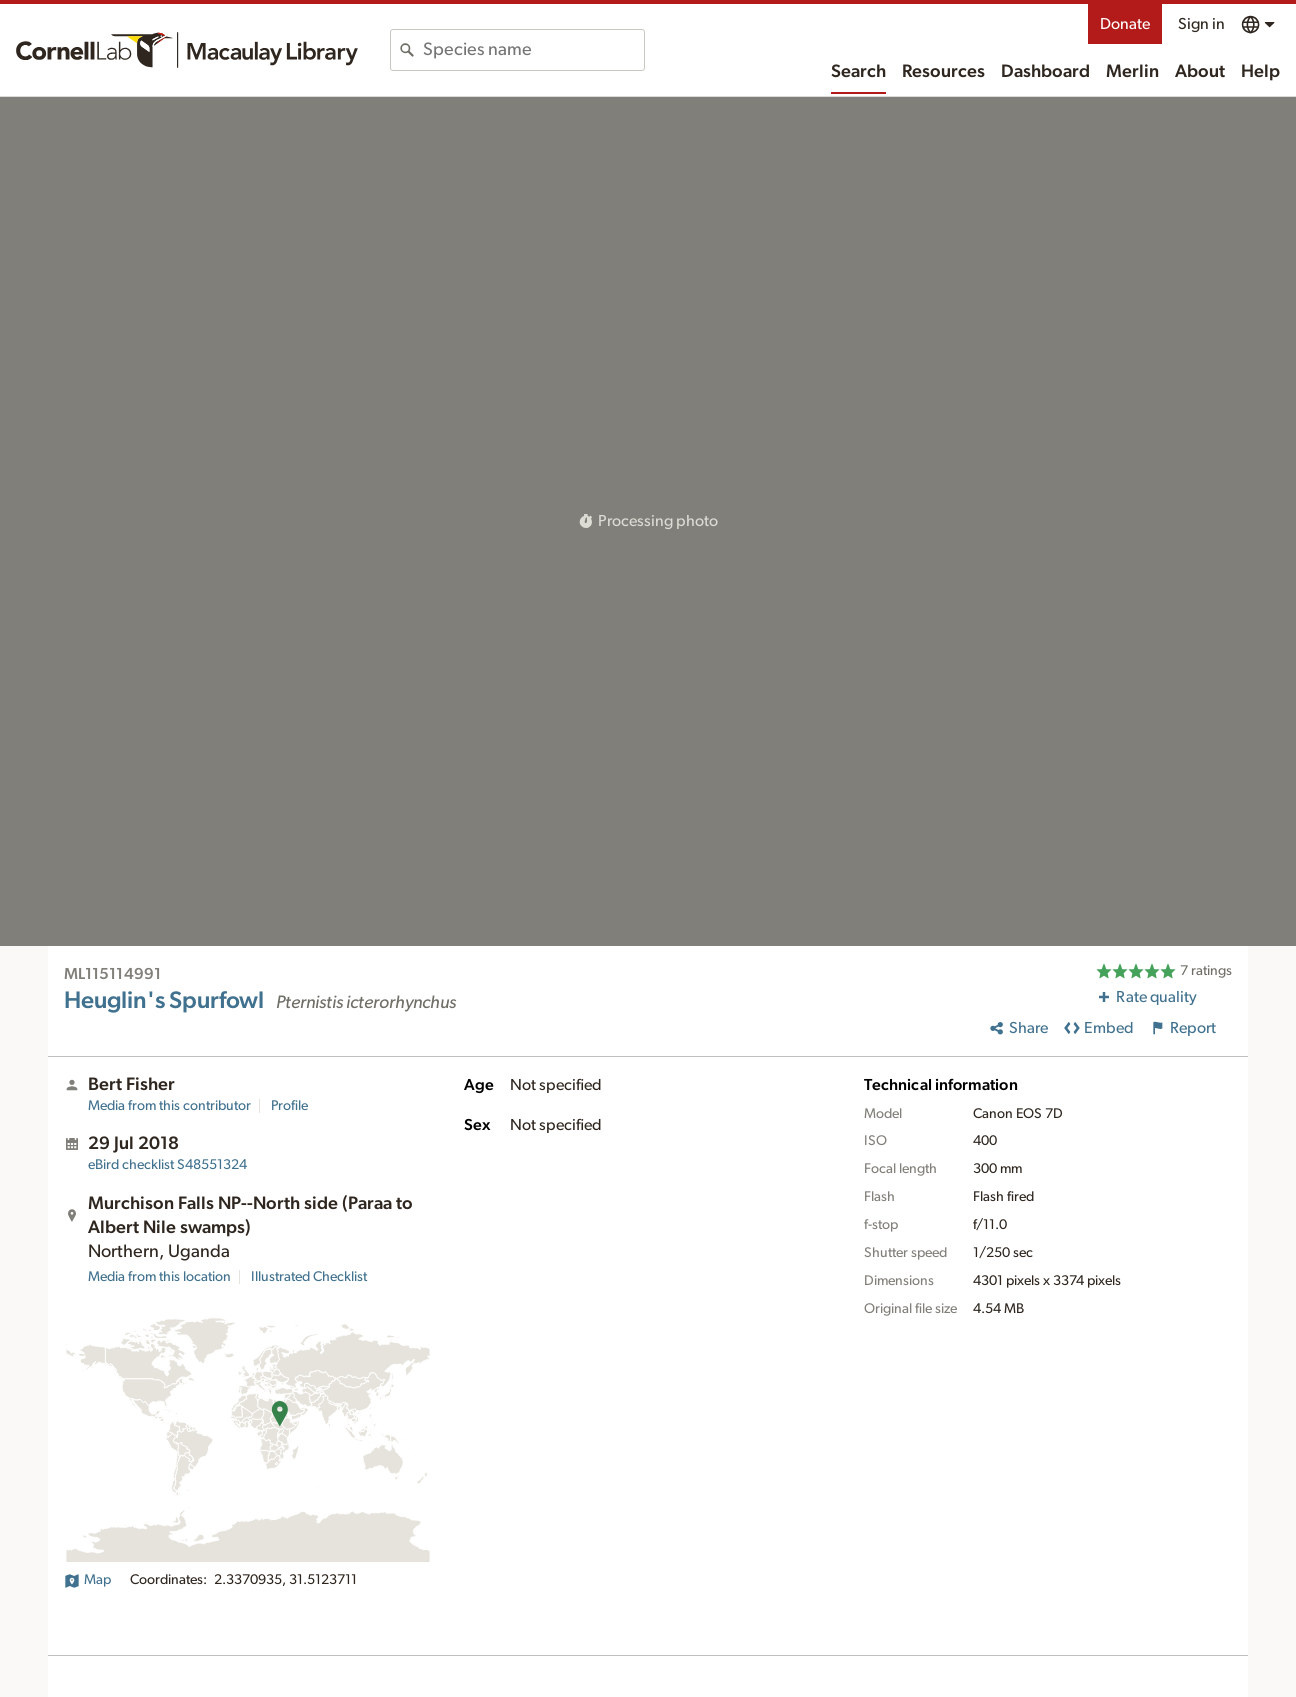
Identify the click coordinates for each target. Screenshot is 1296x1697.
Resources (943, 72)
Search (858, 72)
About (1200, 72)
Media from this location (159, 1277)
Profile (289, 1106)
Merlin (1132, 72)
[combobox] (533, 50)
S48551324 (167, 1165)
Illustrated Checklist (309, 1277)
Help (1260, 72)
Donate (1125, 24)
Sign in (1201, 24)
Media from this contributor (169, 1106)
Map (87, 1580)
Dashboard (1045, 72)
